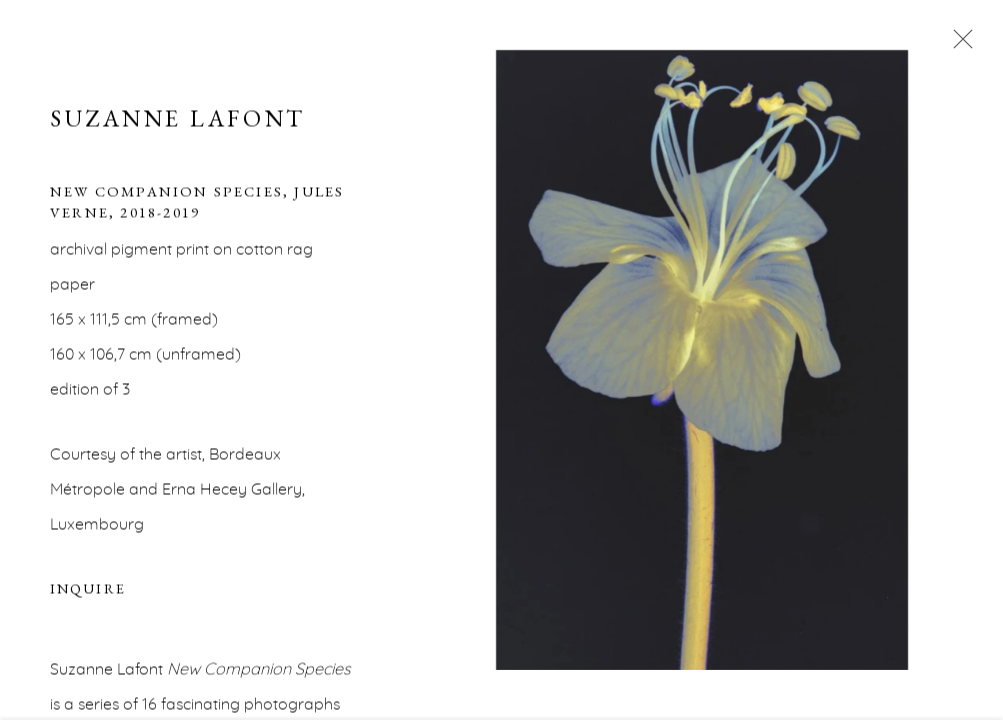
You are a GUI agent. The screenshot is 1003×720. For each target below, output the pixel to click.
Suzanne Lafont (178, 120)
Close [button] (958, 45)
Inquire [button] (88, 591)
